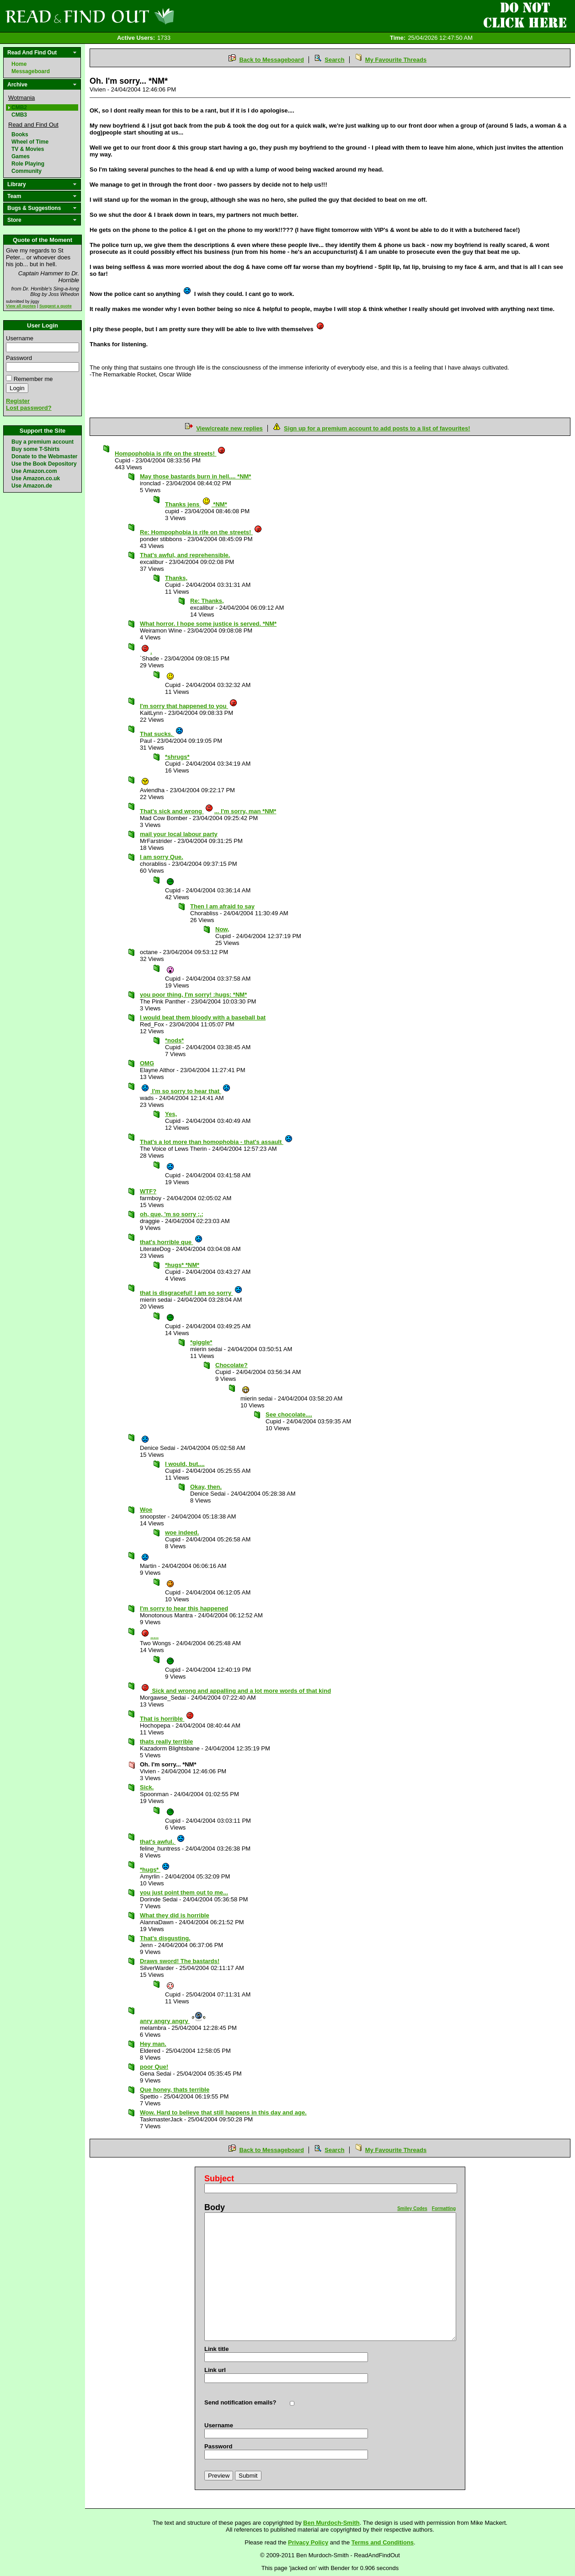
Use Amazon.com (34, 471)
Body (214, 2207)
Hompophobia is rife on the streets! (170, 453)
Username (19, 338)
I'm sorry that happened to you (189, 706)
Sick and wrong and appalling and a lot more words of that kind (236, 1690)
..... (150, 1636)
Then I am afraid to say (222, 906)
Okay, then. (206, 1486)
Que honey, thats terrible (174, 2089)
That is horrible (167, 1718)
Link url (215, 2370)
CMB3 (19, 115)
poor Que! (154, 2066)
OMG (147, 1063)
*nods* (174, 1040)
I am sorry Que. (161, 856)
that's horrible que (171, 1242)
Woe (146, 1509)
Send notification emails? (240, 2402)
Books (19, 134)
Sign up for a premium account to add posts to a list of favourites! (377, 428)
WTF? (148, 1191)
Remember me (33, 379)
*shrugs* (177, 756)
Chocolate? (231, 1365)
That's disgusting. (165, 1938)
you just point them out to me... (184, 1892)
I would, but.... (185, 1463)
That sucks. (162, 733)
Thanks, (176, 577)
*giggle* (201, 1342)
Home (19, 64)
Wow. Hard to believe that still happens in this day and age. (223, 2112)
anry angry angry (174, 2021)
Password (19, 357)
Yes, (171, 1114)
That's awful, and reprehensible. (185, 555)
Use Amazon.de (31, 486)
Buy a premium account (42, 442)
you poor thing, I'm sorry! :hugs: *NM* (193, 994)
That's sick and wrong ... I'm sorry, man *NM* (208, 811)
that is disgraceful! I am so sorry (191, 1292)
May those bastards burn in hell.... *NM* (195, 476)
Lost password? (29, 407)
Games (20, 156)
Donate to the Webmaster (44, 456)
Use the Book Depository (44, 464)
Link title (216, 2348)
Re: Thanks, (207, 600)
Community (26, 171)
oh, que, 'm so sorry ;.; (171, 1214)
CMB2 (19, 107)
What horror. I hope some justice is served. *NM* (208, 623)
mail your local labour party (179, 834)
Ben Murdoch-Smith (331, 2522)
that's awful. (162, 1841)
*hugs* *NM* (182, 1264)
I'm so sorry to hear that (186, 1091)
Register (18, 400)
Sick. (147, 1787)
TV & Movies (27, 149)
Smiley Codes (412, 2208)
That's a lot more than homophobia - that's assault (216, 1141)
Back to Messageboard (271, 59)
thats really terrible (166, 1741)
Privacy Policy (308, 2542)
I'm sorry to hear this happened (184, 1608)
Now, (222, 929)
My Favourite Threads (395, 59)
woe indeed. (182, 1532)
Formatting (444, 2208)
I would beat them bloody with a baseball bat (203, 1017)
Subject (219, 2178)
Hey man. (153, 2043)
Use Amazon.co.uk (35, 478)
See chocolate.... (289, 1414)
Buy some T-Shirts (35, 449)
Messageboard (30, 71)
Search (334, 59)
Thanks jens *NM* (196, 504)
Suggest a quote (55, 306)
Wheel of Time (29, 142)
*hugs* (155, 1869)
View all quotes (21, 306)
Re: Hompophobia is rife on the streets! (201, 532)
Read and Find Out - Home (137, 16)
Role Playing (27, 164)
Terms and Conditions (382, 2542)
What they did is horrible (174, 1915)
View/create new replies (229, 428)
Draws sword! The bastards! (179, 1961)
